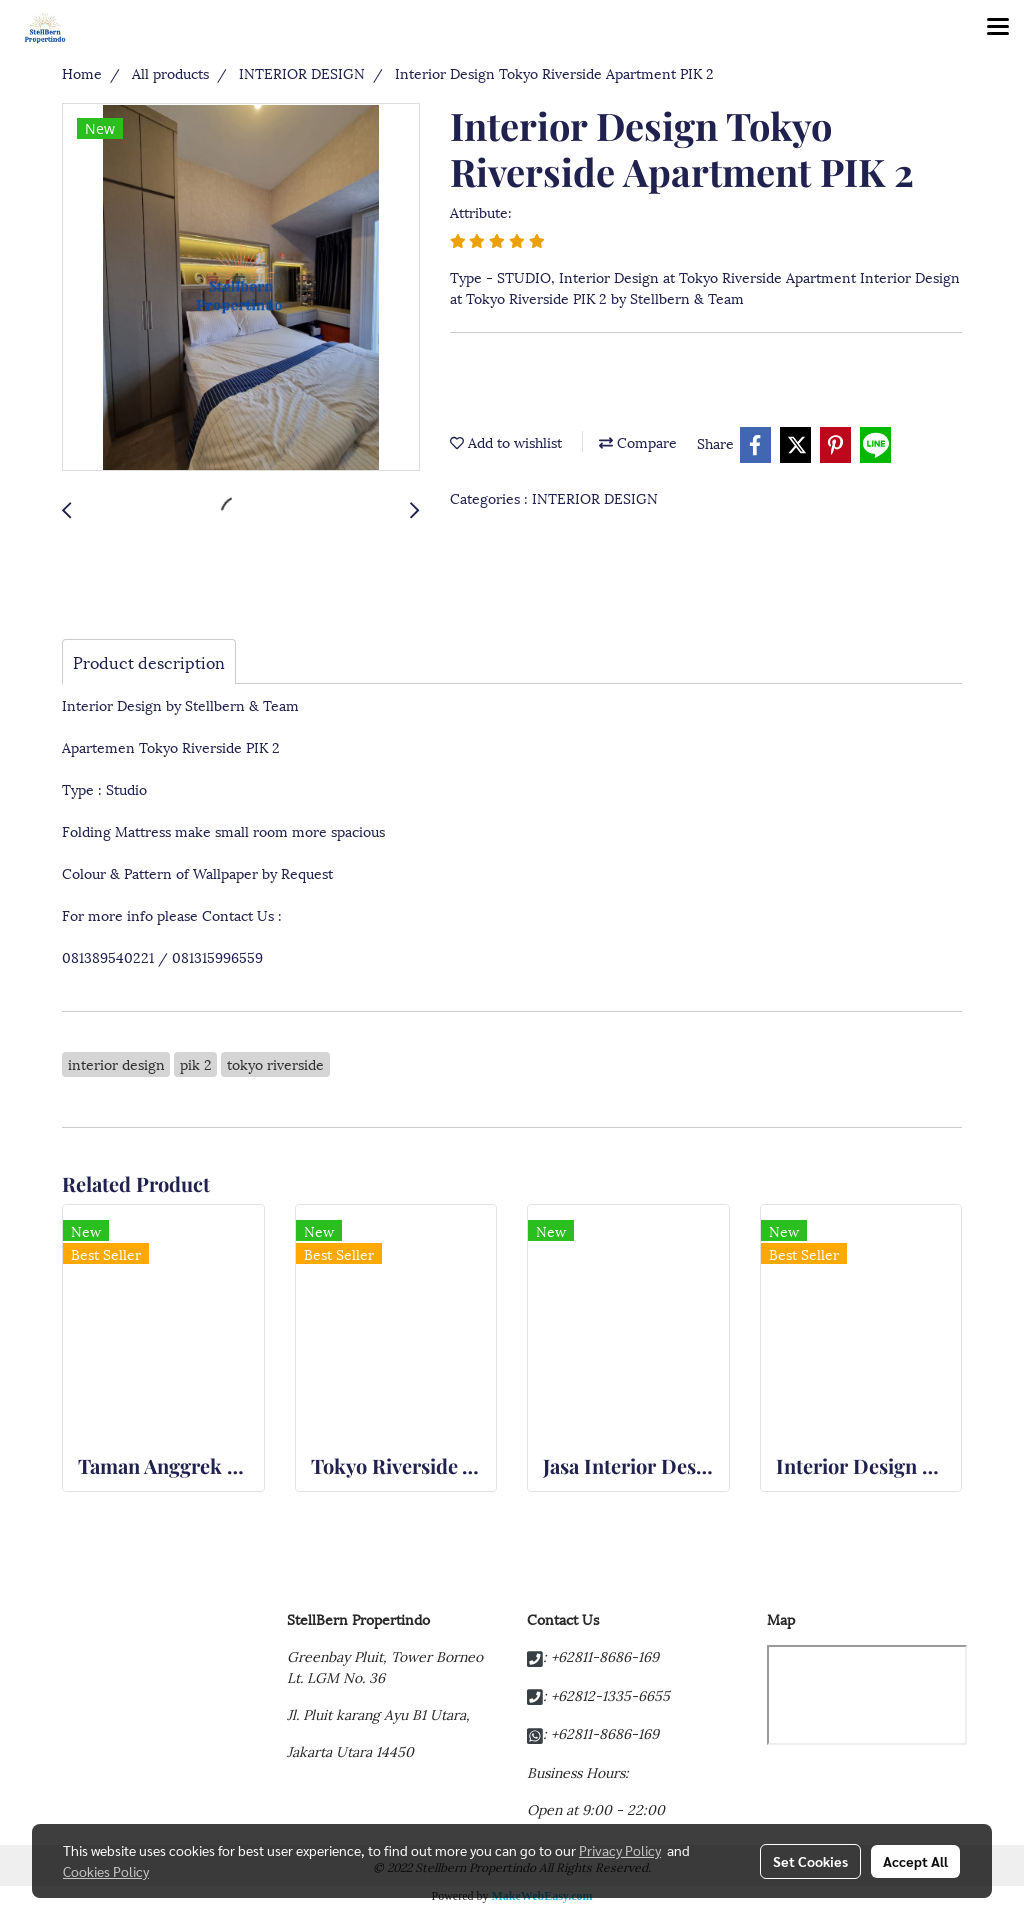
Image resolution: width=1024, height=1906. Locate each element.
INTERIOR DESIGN (595, 497)
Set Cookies (810, 1861)
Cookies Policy (106, 1871)
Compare (638, 441)
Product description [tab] (149, 661)
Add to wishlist (506, 441)
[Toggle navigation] (998, 28)
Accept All (915, 1861)
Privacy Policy (620, 1850)
